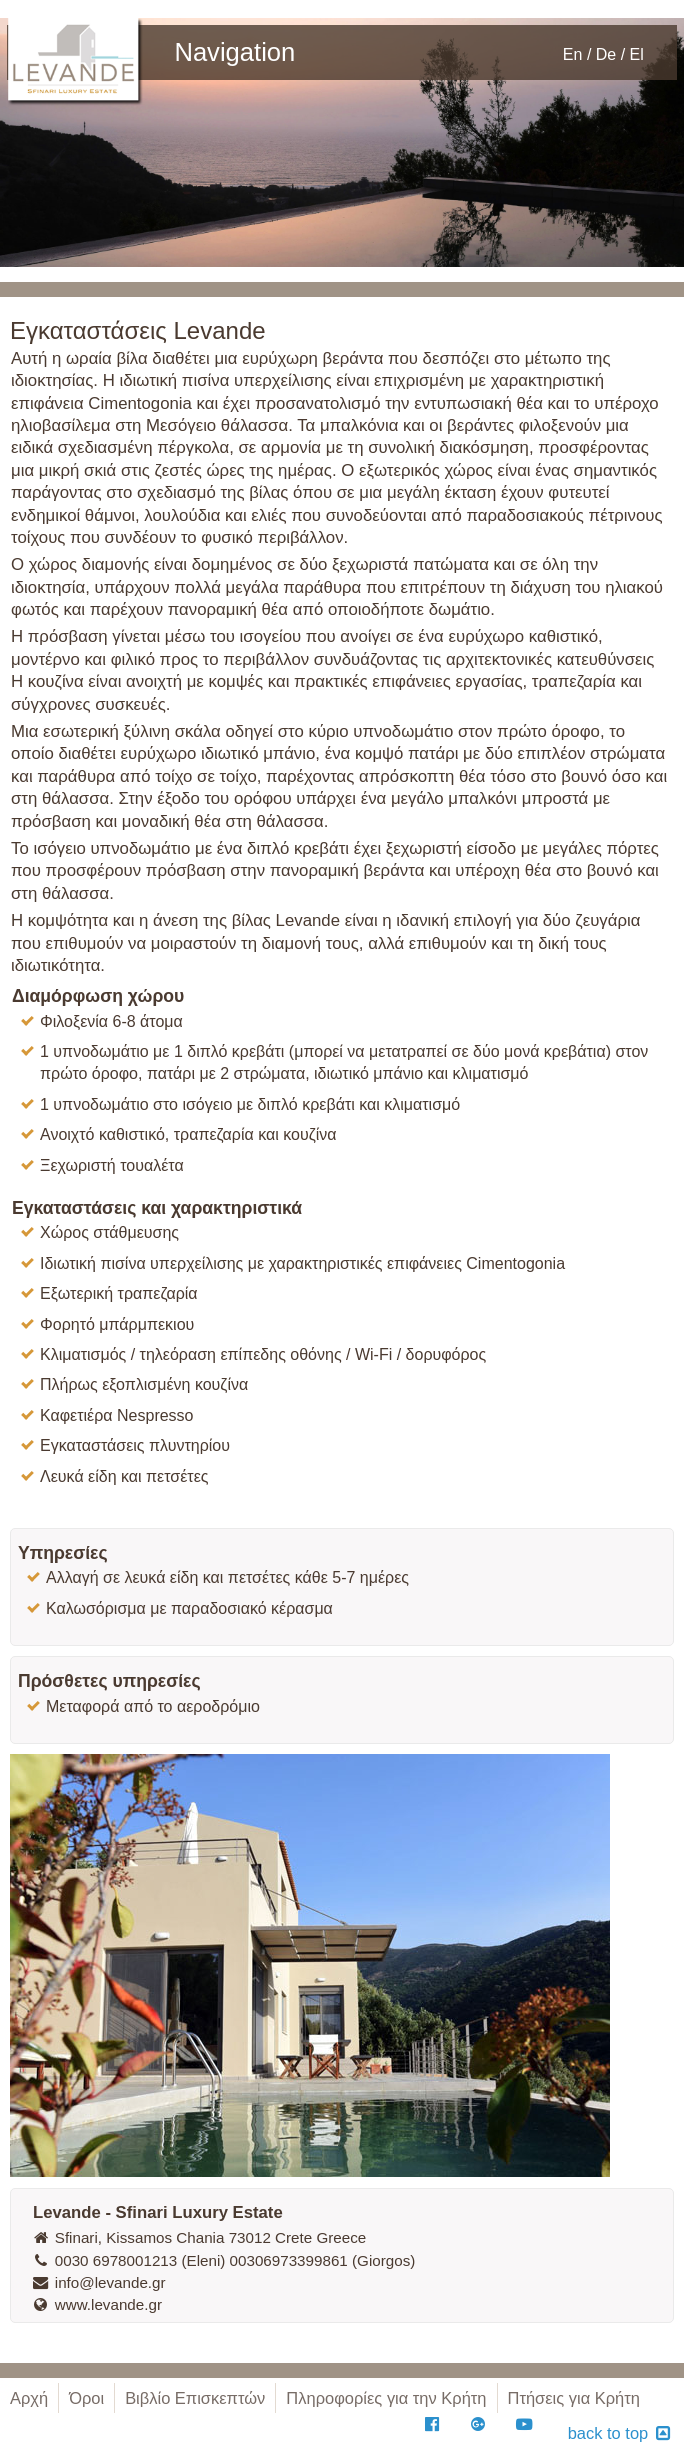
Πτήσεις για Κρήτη (574, 2398)
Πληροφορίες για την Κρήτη (386, 2398)
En (573, 54)
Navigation (234, 50)
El (637, 54)
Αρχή (29, 2398)
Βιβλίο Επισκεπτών (195, 2398)
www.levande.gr (96, 2304)
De (606, 54)
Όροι (86, 2398)
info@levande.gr (98, 2282)
